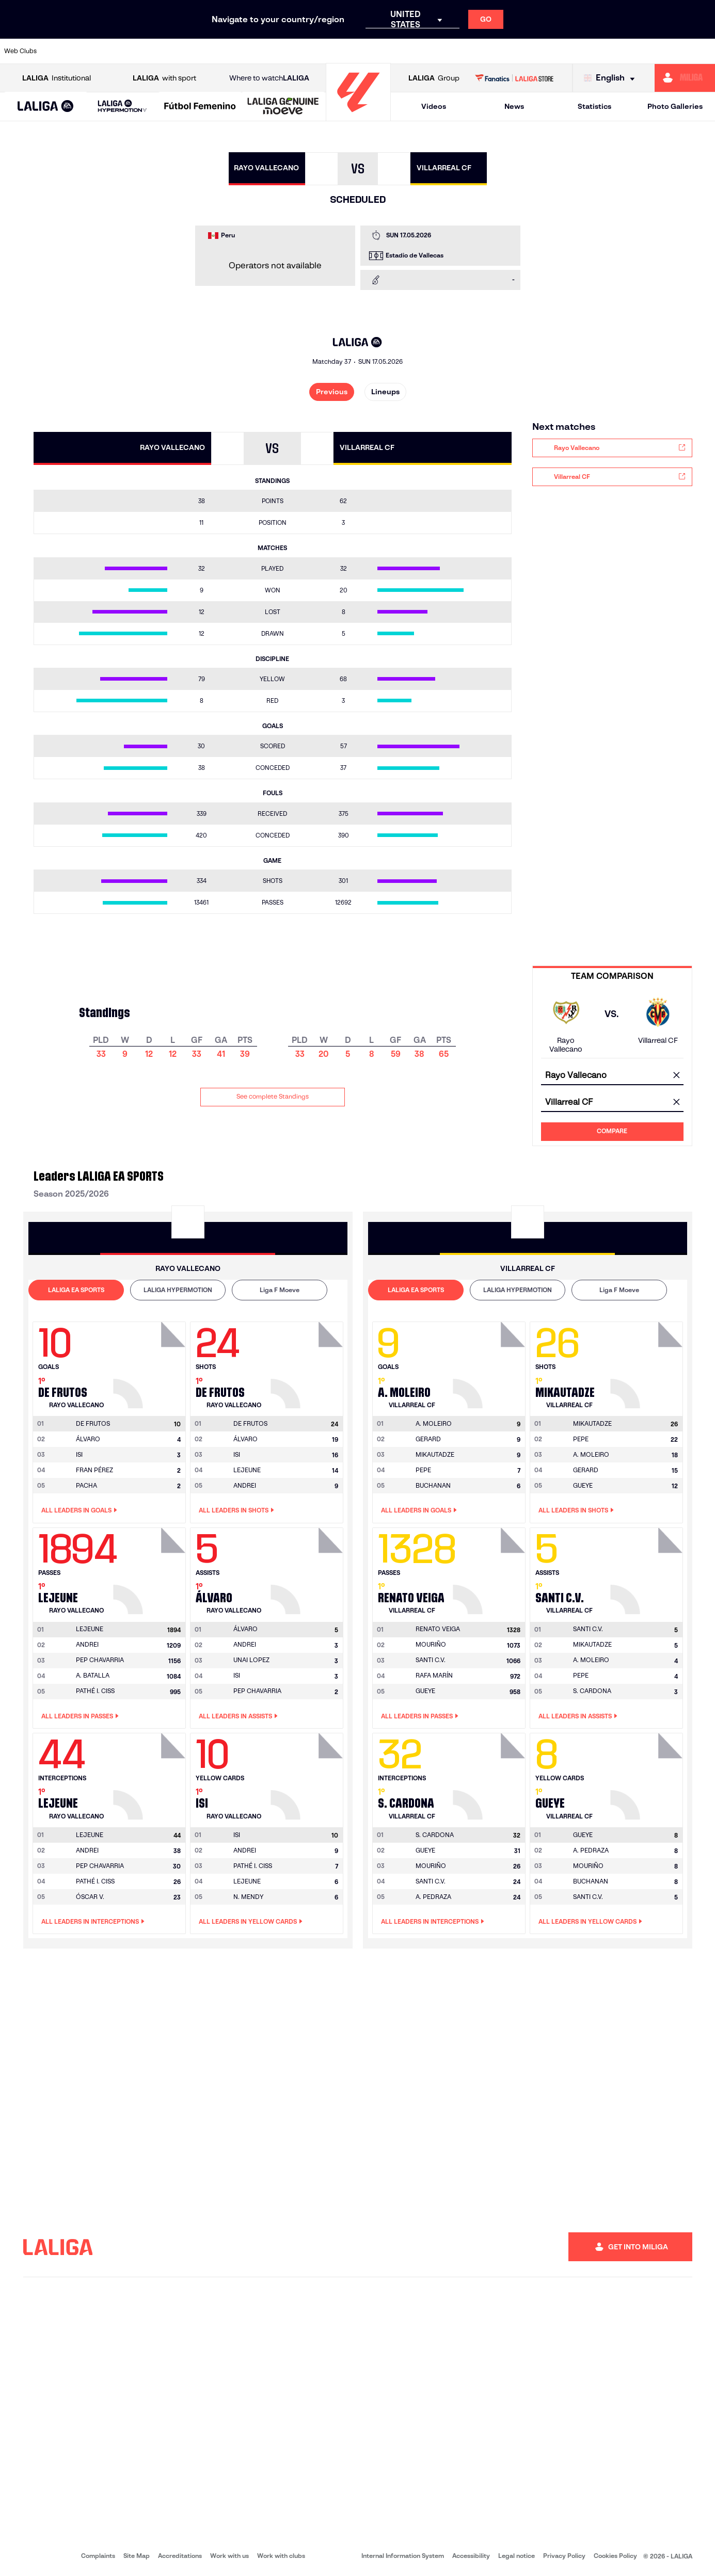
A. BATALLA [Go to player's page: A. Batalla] (92, 1675)
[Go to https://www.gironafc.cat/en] (298, 51)
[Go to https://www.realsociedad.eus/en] (602, 51)
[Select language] (612, 78)
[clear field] (677, 1076)
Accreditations (180, 2555)
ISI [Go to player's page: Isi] (79, 1454)
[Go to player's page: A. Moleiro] (490, 1362)
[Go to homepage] (358, 116)
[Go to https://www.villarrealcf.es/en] (703, 51)
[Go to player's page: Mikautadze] (647, 1362)
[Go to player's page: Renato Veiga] (490, 1568)
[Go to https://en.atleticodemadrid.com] (96, 51)
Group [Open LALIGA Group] (433, 78)
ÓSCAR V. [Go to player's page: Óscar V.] (90, 1896)
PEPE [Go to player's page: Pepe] (423, 1470)
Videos (433, 106)
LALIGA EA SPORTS (76, 1289)
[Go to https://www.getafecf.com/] (265, 51)
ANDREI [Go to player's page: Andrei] (244, 1485)
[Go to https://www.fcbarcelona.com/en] (231, 51)
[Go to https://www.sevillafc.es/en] (635, 51)
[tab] (76, 1290)
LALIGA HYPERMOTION (178, 1289)
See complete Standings (272, 1096)
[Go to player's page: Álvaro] (308, 1568)
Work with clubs (281, 2555)
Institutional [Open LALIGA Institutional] (56, 78)
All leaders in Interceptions (93, 1921)
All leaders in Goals (79, 1510)
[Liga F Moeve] (200, 107)
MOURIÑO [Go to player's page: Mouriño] (431, 1644)
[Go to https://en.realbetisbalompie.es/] (501, 51)
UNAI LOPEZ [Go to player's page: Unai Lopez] (251, 1659)
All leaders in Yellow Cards (251, 1921)
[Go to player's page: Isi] (308, 1773)
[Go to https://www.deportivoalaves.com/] (163, 51)
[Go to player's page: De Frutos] (150, 1362)
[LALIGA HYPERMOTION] (122, 107)
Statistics (594, 106)
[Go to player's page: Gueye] (647, 1773)
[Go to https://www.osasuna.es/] (130, 51)
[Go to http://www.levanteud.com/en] (332, 51)
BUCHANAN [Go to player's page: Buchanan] (433, 1485)
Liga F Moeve (279, 1289)
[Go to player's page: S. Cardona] (490, 1773)
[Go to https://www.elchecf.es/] (197, 51)
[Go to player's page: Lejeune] (150, 1568)
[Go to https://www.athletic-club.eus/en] (62, 51)
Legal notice (516, 2555)
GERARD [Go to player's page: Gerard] (428, 1439)
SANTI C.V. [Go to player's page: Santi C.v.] (431, 1659)
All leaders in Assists (238, 1716)
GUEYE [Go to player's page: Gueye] (583, 1485)
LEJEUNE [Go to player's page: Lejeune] (247, 1470)
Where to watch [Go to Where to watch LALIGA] (269, 78)
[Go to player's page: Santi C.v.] (647, 1568)
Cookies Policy (615, 2555)
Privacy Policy (564, 2555)
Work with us (229, 2555)
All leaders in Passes (80, 1716)
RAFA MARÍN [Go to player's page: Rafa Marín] (434, 1675)
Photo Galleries (675, 106)
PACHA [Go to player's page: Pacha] (86, 1485)
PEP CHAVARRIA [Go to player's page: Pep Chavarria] (100, 1659)
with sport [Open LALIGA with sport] (164, 78)
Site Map (136, 2555)
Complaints (98, 2555)
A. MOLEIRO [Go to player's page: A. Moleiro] (591, 1454)
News (514, 106)
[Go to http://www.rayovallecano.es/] (366, 51)
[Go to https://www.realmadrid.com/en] (534, 51)
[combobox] (612, 1076)
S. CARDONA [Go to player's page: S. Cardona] (592, 1690)
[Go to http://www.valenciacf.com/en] (669, 51)
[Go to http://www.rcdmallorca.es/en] (467, 51)
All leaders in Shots (236, 1510)
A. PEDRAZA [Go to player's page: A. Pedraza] (433, 1896)
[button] (45, 106)
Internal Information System (402, 2555)
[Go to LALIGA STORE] (514, 78)
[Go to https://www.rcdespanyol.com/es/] (433, 51)
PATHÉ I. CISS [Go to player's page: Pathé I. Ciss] (95, 1690)
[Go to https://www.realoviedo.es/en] (568, 51)
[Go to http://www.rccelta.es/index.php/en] (399, 51)
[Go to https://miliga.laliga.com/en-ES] (685, 78)
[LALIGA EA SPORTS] (45, 107)
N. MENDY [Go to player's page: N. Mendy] (248, 1896)
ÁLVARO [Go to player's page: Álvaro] (88, 1439)
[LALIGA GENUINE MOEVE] (283, 107)
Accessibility (471, 2555)
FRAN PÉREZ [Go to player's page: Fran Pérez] (94, 1470)
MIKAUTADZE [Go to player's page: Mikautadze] (435, 1454)
